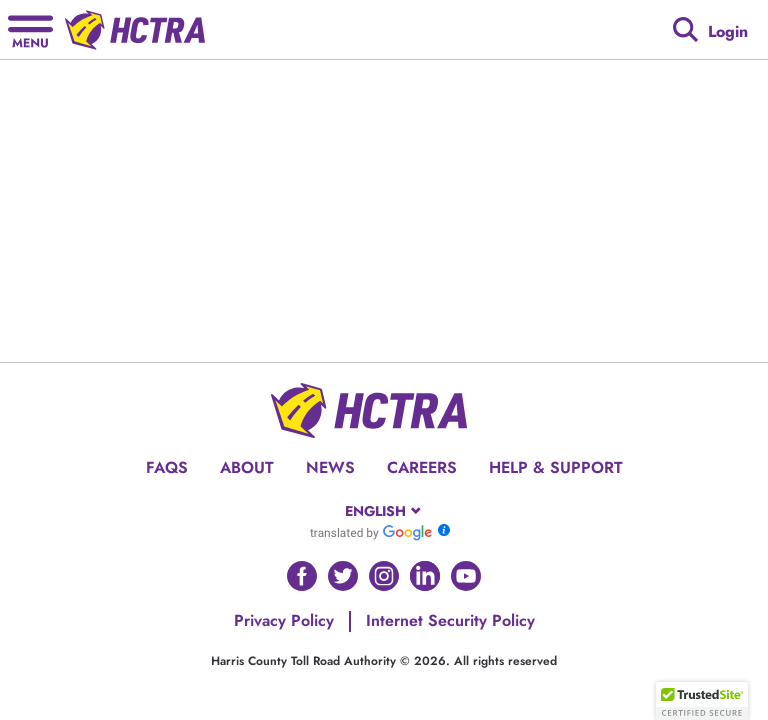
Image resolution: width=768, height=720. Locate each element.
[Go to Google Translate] (371, 532)
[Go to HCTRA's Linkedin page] (425, 576)
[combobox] (384, 511)
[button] (702, 701)
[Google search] (685, 29)
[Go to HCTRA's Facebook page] (302, 576)
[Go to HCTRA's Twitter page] (343, 576)
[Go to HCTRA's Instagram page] (384, 576)
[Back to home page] (135, 30)
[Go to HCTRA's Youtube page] (466, 576)
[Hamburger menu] (30, 29)
